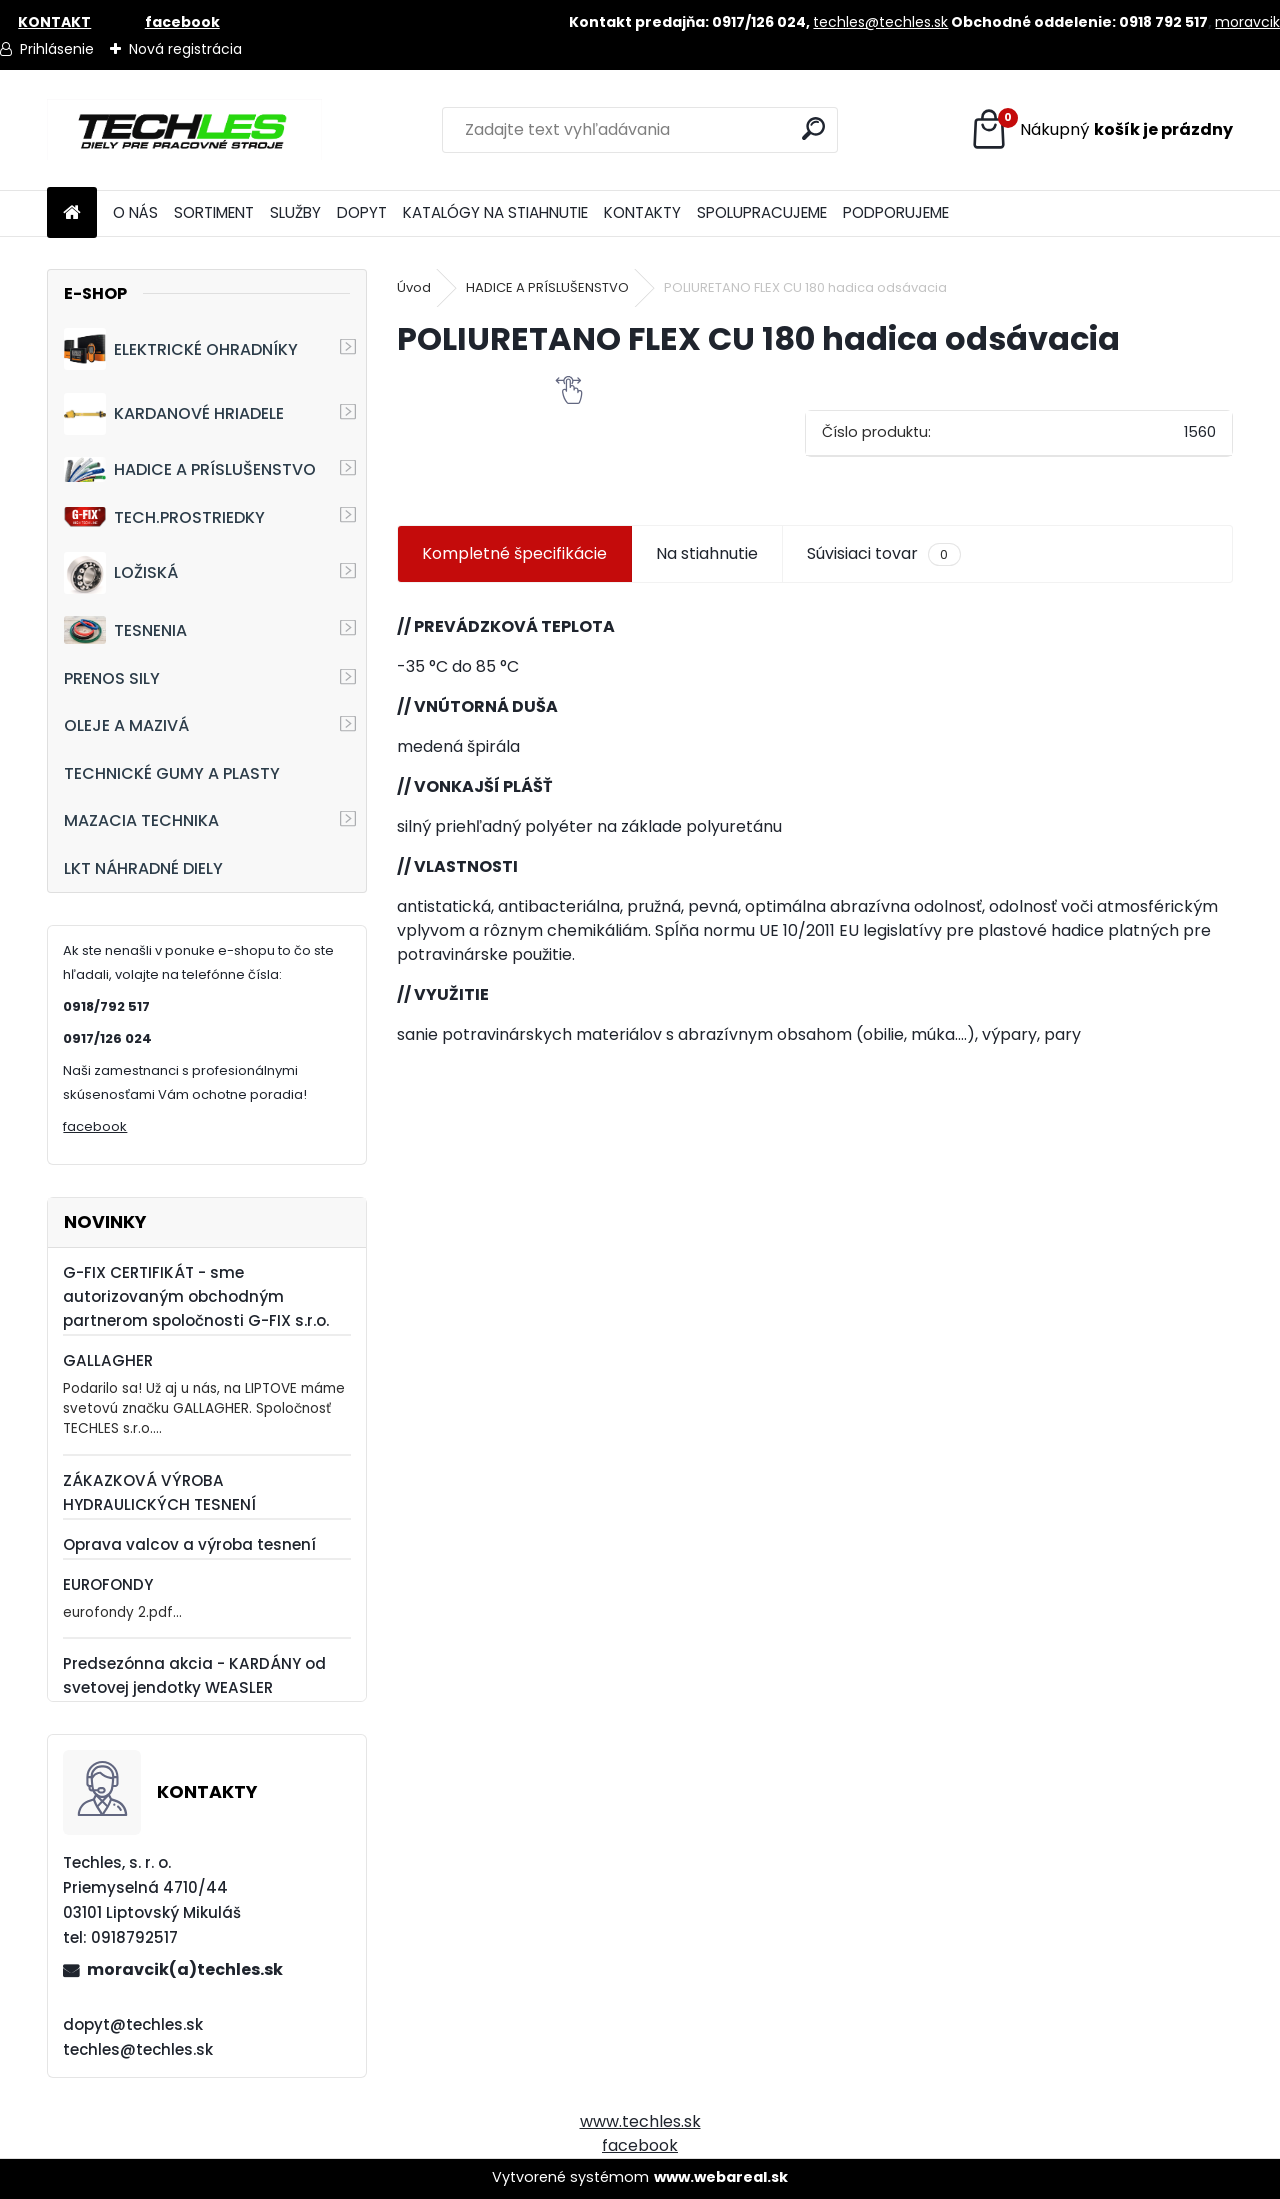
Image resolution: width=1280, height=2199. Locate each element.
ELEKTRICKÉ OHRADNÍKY (181, 349)
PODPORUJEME (896, 212)
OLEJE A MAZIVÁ (126, 725)
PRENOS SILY (112, 678)
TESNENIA (125, 629)
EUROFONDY (108, 1584)
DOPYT (362, 212)
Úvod (414, 287)
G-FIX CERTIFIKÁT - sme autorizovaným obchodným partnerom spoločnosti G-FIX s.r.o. (196, 1296)
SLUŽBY (295, 212)
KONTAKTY (642, 212)
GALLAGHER (108, 1360)
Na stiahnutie (707, 553)
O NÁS (135, 212)
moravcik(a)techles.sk (185, 1969)
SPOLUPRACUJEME (762, 212)
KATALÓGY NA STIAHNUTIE (495, 212)
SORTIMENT (214, 212)
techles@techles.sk (880, 22)
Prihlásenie (57, 49)
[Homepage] (72, 213)
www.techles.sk (640, 2121)
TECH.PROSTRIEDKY (164, 517)
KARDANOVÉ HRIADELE (174, 414)
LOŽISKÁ (121, 573)
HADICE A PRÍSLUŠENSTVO (190, 469)
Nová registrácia (185, 49)
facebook (95, 1126)
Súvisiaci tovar (883, 554)
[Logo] (184, 130)
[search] (813, 128)
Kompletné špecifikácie (514, 553)
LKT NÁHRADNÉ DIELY (143, 868)
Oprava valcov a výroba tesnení (189, 1544)
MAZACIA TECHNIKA (141, 820)
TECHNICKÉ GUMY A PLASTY (172, 773)
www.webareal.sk (721, 2177)
